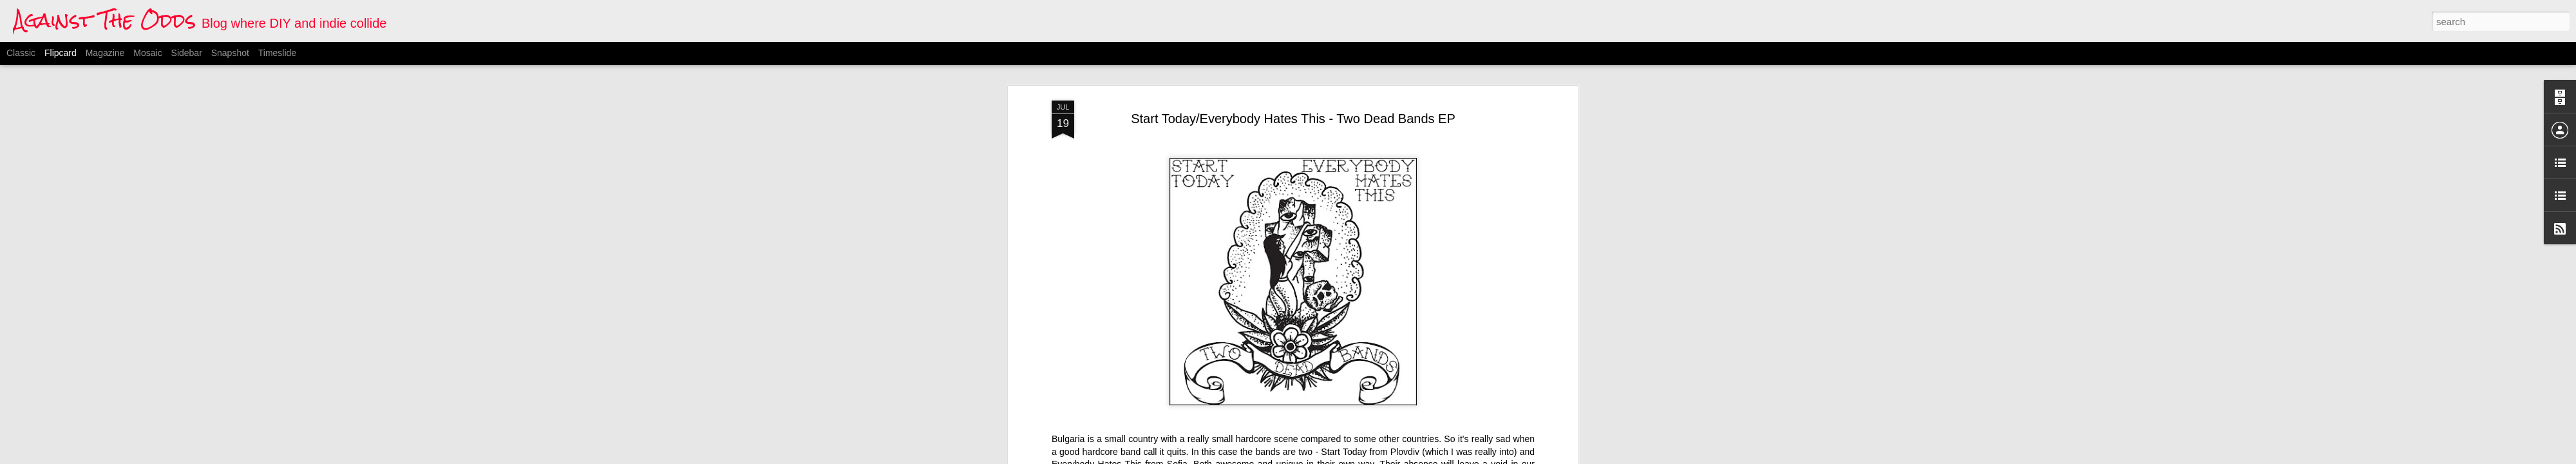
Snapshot (230, 53)
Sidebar (186, 53)
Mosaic (147, 53)
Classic (20, 53)
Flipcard (60, 53)
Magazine (105, 53)
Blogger (1352, 457)
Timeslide (277, 53)
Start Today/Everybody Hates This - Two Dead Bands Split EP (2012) (1189, 84)
